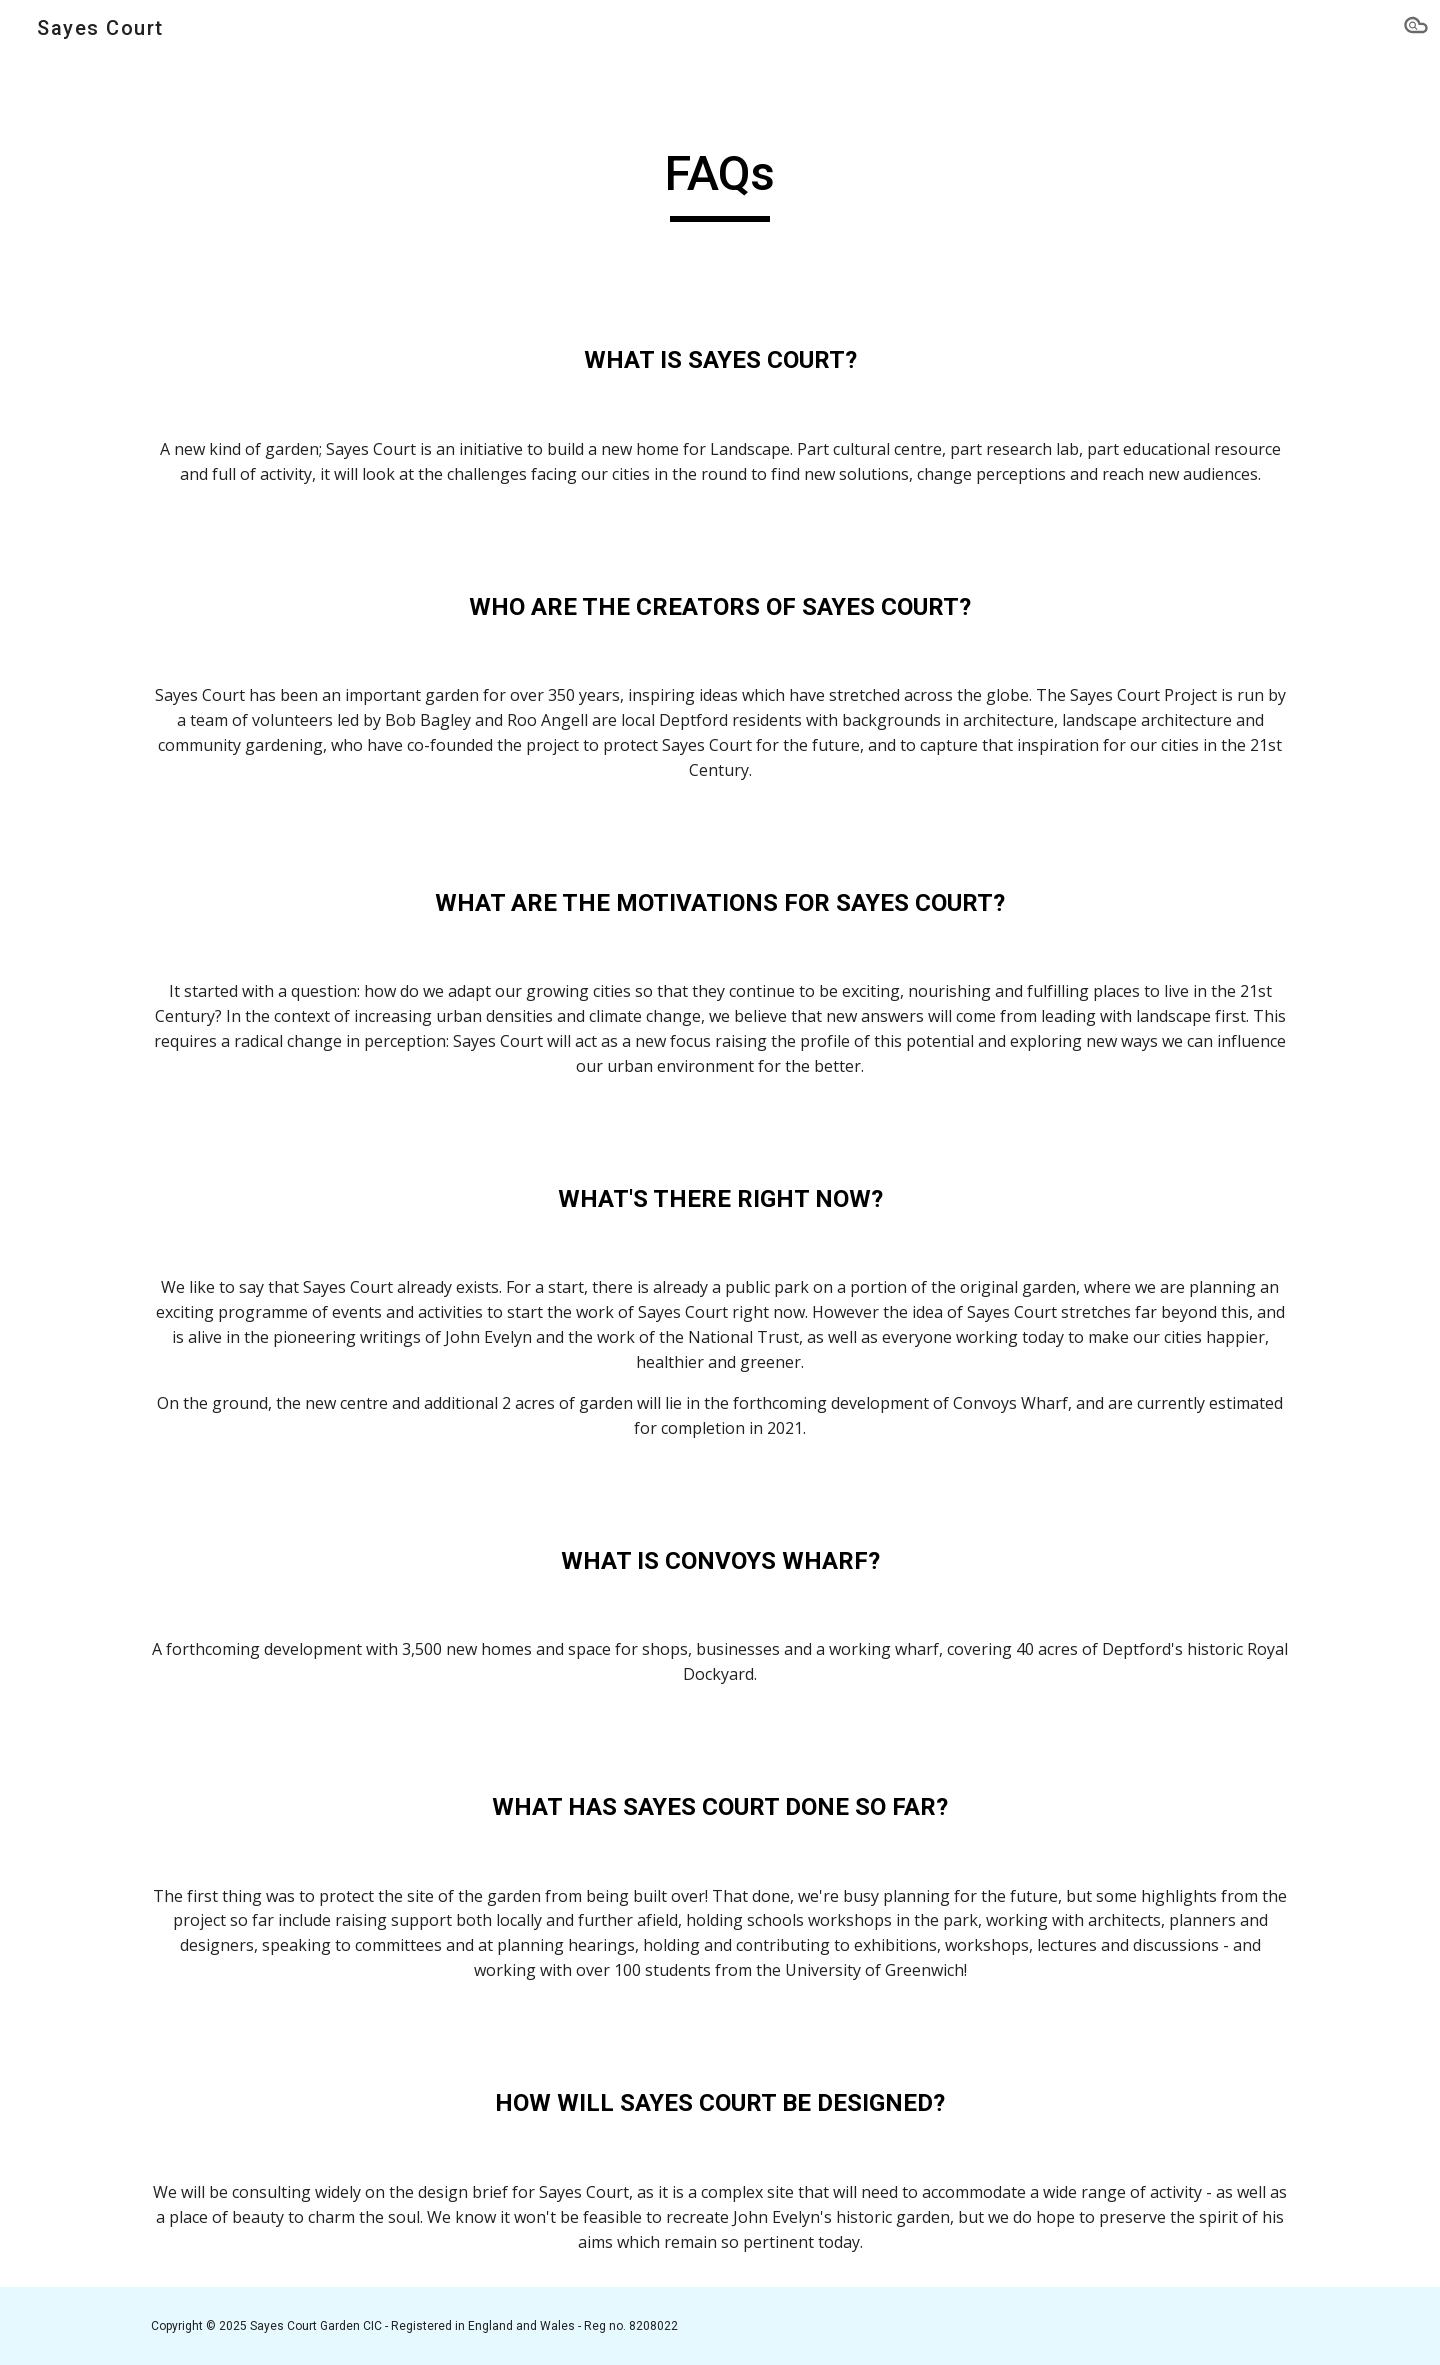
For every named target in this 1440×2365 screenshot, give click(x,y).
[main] (720, 183)
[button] (1416, 28)
